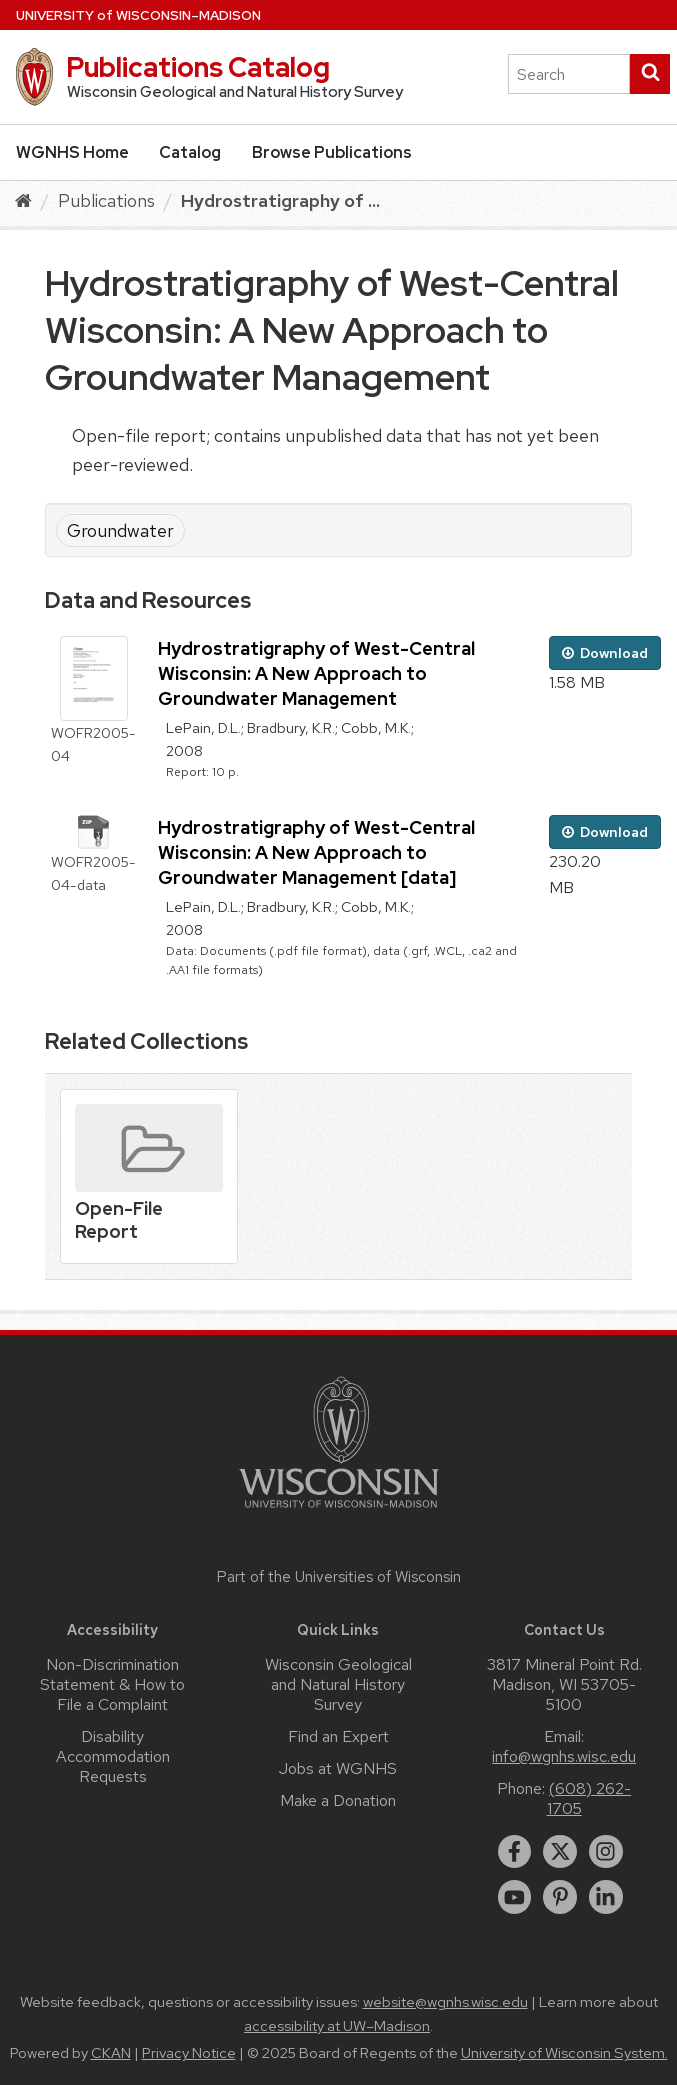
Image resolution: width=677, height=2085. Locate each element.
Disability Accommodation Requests (113, 1756)
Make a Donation (338, 1800)
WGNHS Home (72, 152)
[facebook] (515, 1852)
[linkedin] (606, 1897)
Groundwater (120, 530)
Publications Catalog (198, 67)
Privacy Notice (189, 2053)
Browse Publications (332, 152)
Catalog (190, 152)
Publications (106, 200)
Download (605, 653)
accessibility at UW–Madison (337, 2026)
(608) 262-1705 (589, 1798)
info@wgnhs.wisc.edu (564, 1756)
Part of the (339, 1577)
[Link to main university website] (339, 1511)
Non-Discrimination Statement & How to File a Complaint (112, 1684)
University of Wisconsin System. (564, 2053)
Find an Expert (338, 1736)
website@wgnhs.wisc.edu (445, 2002)
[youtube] (515, 1897)
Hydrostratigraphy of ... (280, 200)
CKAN (111, 2053)
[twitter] (560, 1852)
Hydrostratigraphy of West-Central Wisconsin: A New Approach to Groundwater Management (316, 673)
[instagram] (606, 1852)
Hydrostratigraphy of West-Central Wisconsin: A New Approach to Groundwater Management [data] (316, 852)
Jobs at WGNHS (338, 1768)
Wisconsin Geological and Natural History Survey (338, 1684)
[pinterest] (560, 1897)
